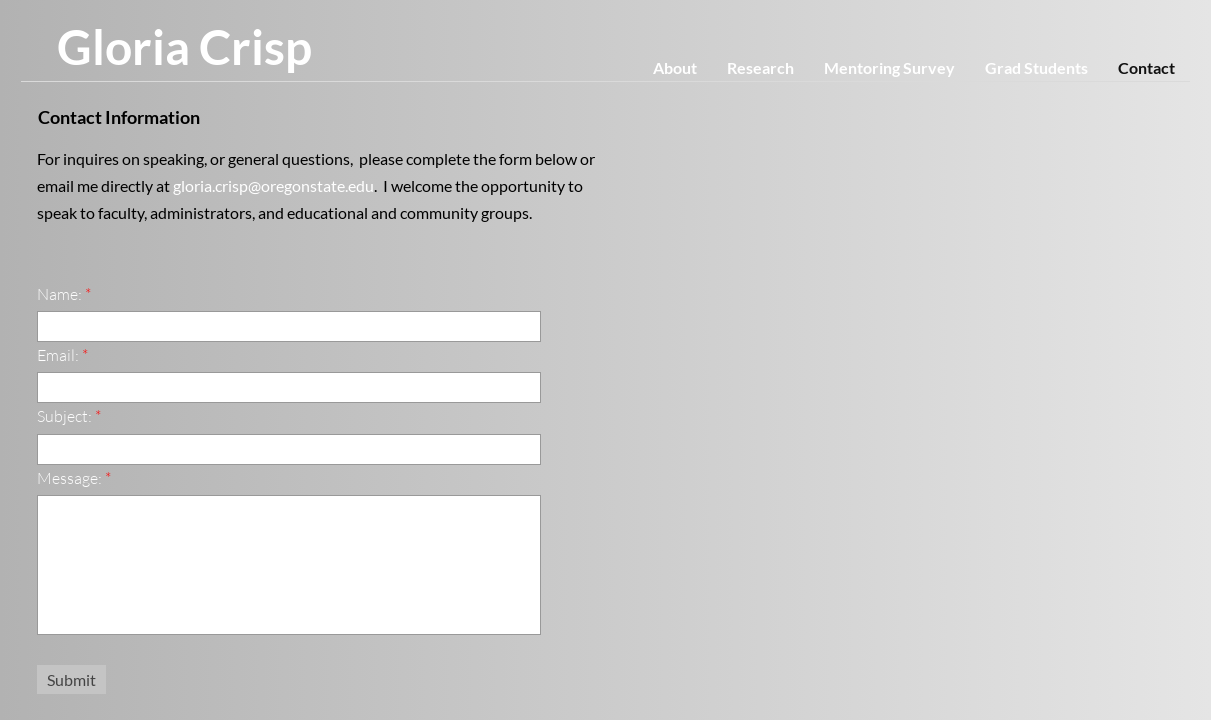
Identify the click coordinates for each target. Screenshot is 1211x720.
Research (760, 67)
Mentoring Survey (889, 67)
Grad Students (1036, 67)
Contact (1146, 67)
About (675, 67)
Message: (74, 478)
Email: (62, 355)
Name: (64, 294)
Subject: (69, 416)
